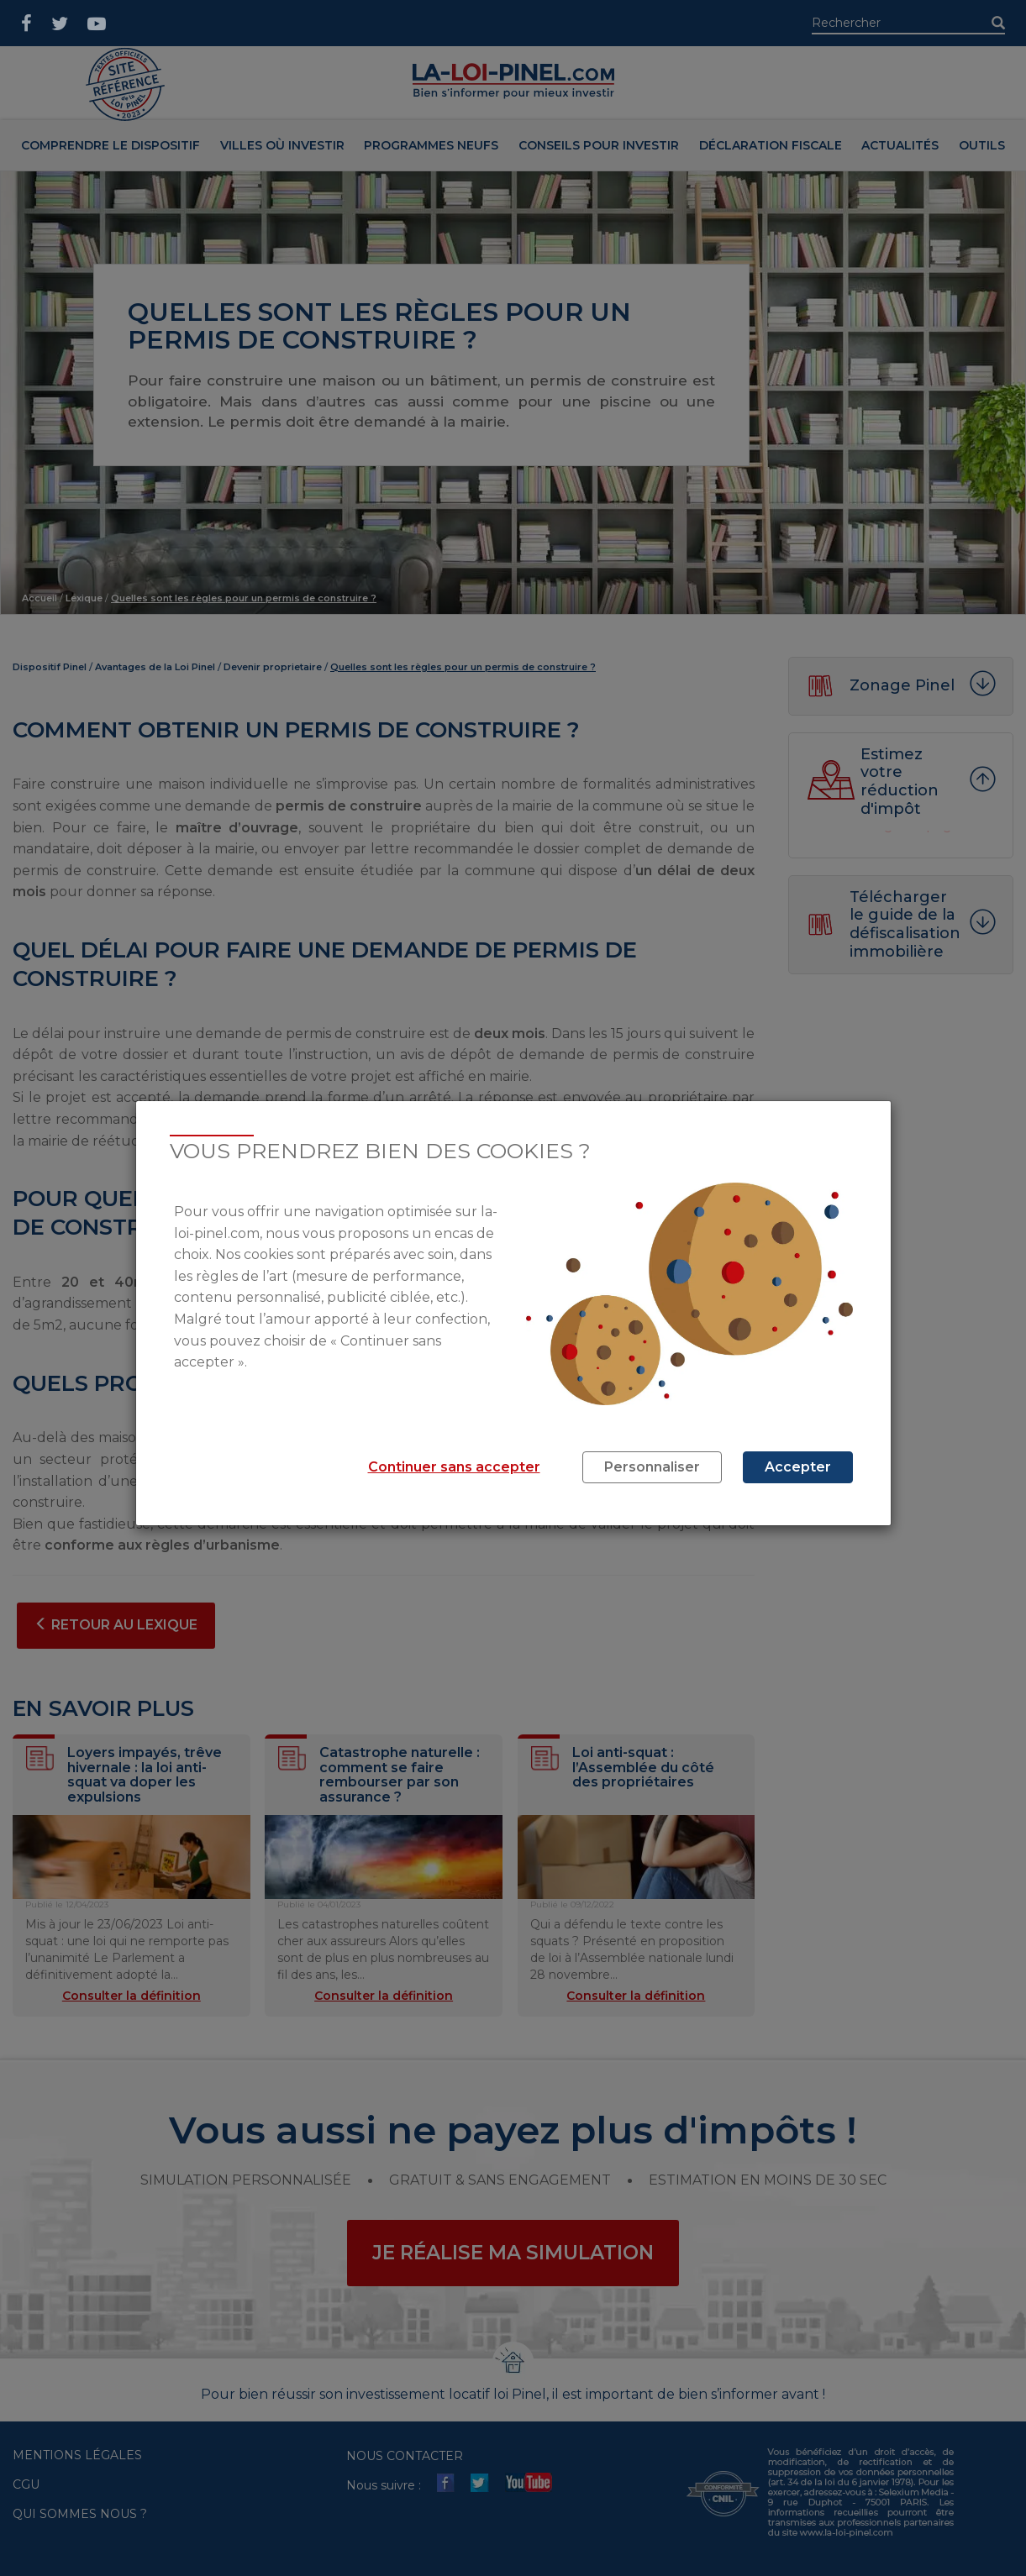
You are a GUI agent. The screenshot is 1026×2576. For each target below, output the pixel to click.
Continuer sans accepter (454, 1467)
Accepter (798, 1467)
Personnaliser (652, 1467)
